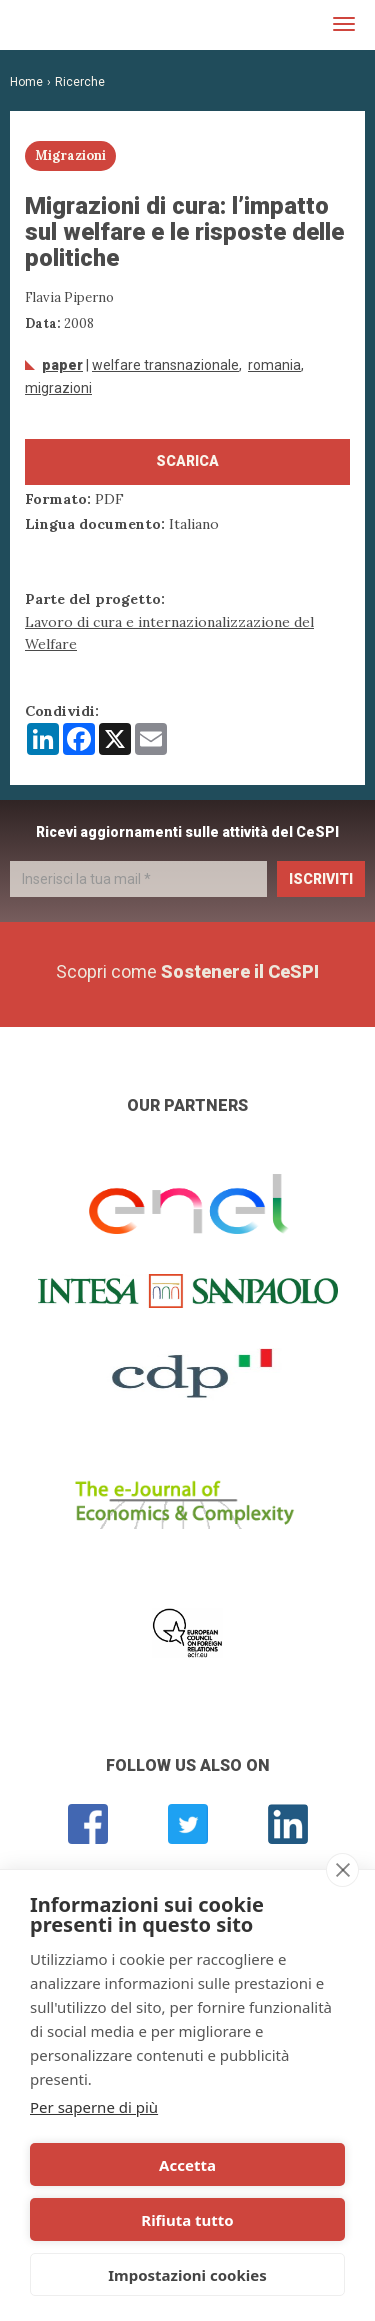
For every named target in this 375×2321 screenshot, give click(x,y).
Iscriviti (321, 879)
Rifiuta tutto (187, 2220)
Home (26, 82)
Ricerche (80, 82)
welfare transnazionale (165, 365)
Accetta (187, 2165)
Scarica (187, 461)
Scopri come (187, 971)
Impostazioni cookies (187, 2275)
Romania (274, 365)
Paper (62, 365)
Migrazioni (58, 388)
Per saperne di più (94, 2107)
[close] (342, 1870)
